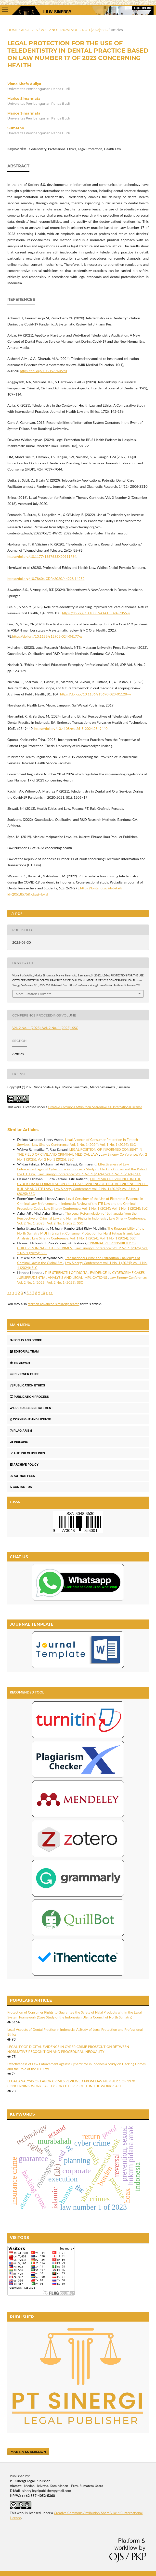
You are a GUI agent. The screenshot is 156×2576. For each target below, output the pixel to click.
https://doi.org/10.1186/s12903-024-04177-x (47, 636)
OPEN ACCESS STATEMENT (31, 1408)
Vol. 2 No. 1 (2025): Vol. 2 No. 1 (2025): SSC (74, 30)
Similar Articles (23, 1129)
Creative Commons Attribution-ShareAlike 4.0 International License (95, 1107)
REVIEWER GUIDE (24, 1374)
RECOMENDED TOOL (27, 1692)
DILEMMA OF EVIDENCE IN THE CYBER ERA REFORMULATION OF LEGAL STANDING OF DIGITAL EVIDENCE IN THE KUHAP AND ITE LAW (82, 1184)
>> (51, 1293)
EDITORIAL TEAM (24, 1351)
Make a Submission (28, 2452)
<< (9, 1293)
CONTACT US (21, 1487)
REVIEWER (20, 1363)
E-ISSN (15, 1502)
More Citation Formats (33, 994)
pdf (18, 913)
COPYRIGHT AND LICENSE (30, 1419)
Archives (29, 30)
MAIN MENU (20, 1325)
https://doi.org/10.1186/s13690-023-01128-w (95, 694)
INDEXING (19, 1442)
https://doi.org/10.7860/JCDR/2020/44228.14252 (45, 578)
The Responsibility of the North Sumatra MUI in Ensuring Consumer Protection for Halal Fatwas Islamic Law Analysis (80, 1233)
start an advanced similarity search (53, 1304)
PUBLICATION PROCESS (29, 1396)
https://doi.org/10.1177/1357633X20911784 (42, 556)
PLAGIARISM (21, 1430)
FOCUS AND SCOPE (26, 1340)
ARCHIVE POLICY (24, 1464)
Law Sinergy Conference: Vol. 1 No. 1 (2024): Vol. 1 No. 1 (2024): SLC (84, 1144)
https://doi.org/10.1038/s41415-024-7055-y (96, 613)
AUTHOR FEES (22, 1476)
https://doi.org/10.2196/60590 (43, 371)
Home (12, 30)
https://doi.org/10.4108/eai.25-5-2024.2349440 (71, 728)
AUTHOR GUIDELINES (27, 1453)
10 (43, 1293)
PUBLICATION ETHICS (27, 1385)
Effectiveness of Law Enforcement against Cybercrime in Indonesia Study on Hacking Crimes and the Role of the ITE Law (82, 1169)
